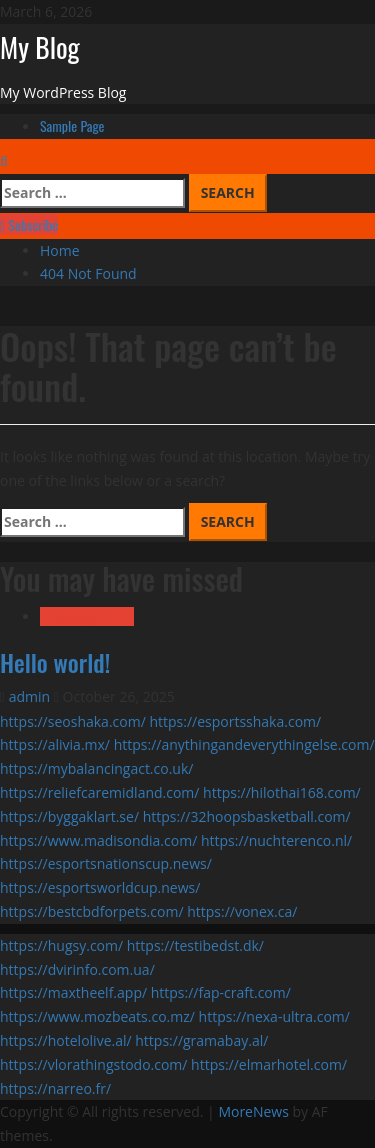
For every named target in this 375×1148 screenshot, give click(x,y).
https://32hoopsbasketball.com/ (247, 816)
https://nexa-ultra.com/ (274, 1016)
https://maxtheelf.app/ (73, 992)
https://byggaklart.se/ (69, 816)
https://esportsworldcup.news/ (100, 887)
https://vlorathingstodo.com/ (93, 1064)
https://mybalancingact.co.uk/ (96, 768)
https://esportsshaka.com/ (235, 721)
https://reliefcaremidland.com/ (99, 792)
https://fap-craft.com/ (221, 992)
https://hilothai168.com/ (282, 792)
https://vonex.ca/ (242, 911)
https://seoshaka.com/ (73, 721)
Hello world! (55, 662)
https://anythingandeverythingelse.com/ (244, 744)
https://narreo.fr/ (55, 1088)
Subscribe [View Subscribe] (29, 224)
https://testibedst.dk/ (195, 945)
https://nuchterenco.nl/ (276, 840)
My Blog (40, 46)
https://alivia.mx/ (55, 744)
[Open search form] (4, 160)
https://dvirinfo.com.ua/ (77, 969)
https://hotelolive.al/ (66, 1040)
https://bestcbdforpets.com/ (92, 911)
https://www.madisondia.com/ (98, 840)
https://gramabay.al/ (201, 1040)
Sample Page (72, 125)
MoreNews (253, 1111)
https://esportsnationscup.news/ (106, 863)
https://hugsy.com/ (61, 945)
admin (31, 696)
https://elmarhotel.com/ (269, 1064)
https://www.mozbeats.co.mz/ (97, 1016)
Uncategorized (87, 616)
